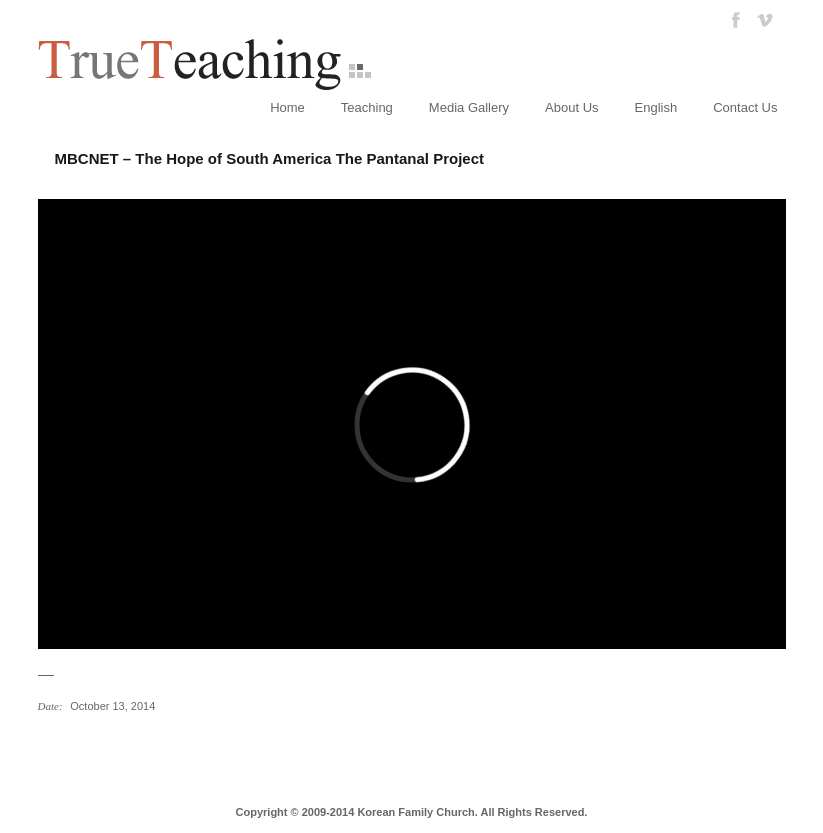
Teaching (367, 107)
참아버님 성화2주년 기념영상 (73, 748)
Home (287, 107)
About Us (571, 107)
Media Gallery (469, 107)
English (656, 107)
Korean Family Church (415, 812)
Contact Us (745, 107)
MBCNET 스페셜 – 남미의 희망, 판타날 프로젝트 (49, 748)
